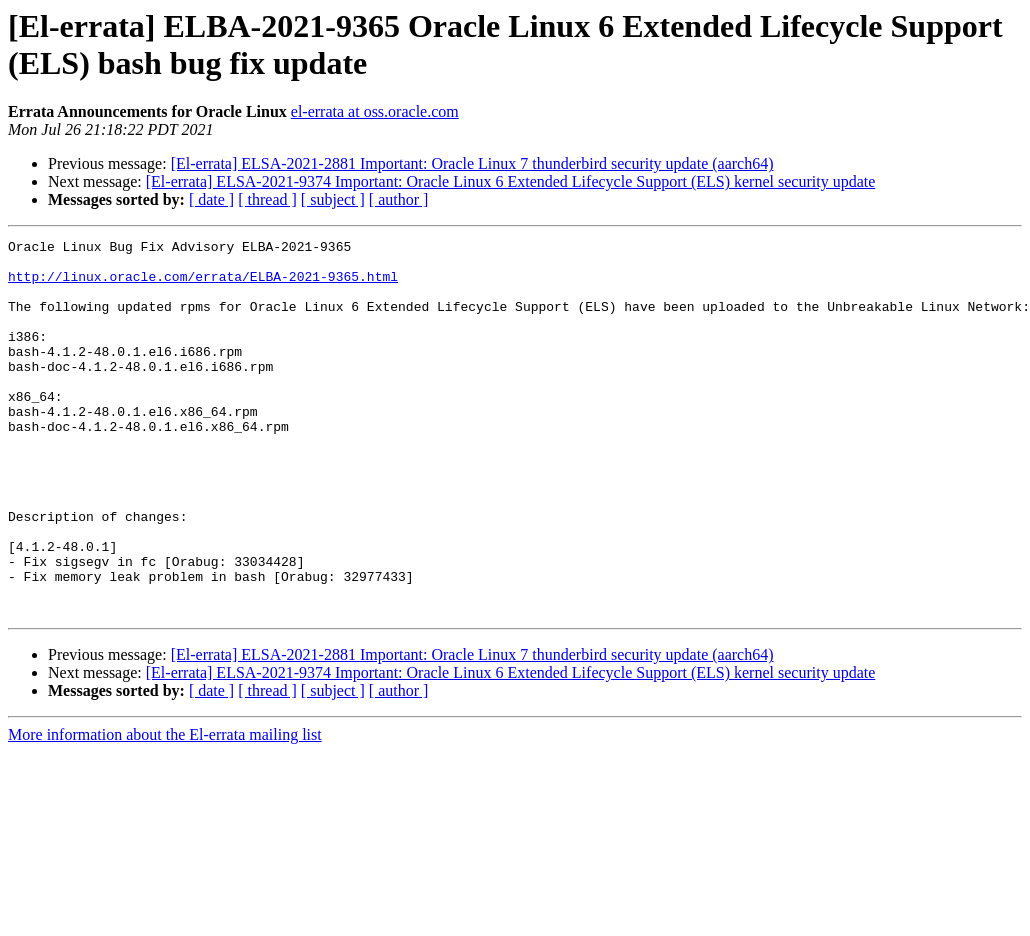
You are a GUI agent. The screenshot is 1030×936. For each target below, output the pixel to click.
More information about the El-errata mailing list (165, 809)
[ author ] (399, 199)
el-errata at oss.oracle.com (375, 111)
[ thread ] (267, 199)
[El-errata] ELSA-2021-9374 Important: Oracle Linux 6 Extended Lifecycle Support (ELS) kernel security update (511, 181)
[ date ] (211, 199)
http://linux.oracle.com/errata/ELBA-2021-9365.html (203, 285)
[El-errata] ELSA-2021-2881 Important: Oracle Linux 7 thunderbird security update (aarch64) (472, 163)
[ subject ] (333, 199)
